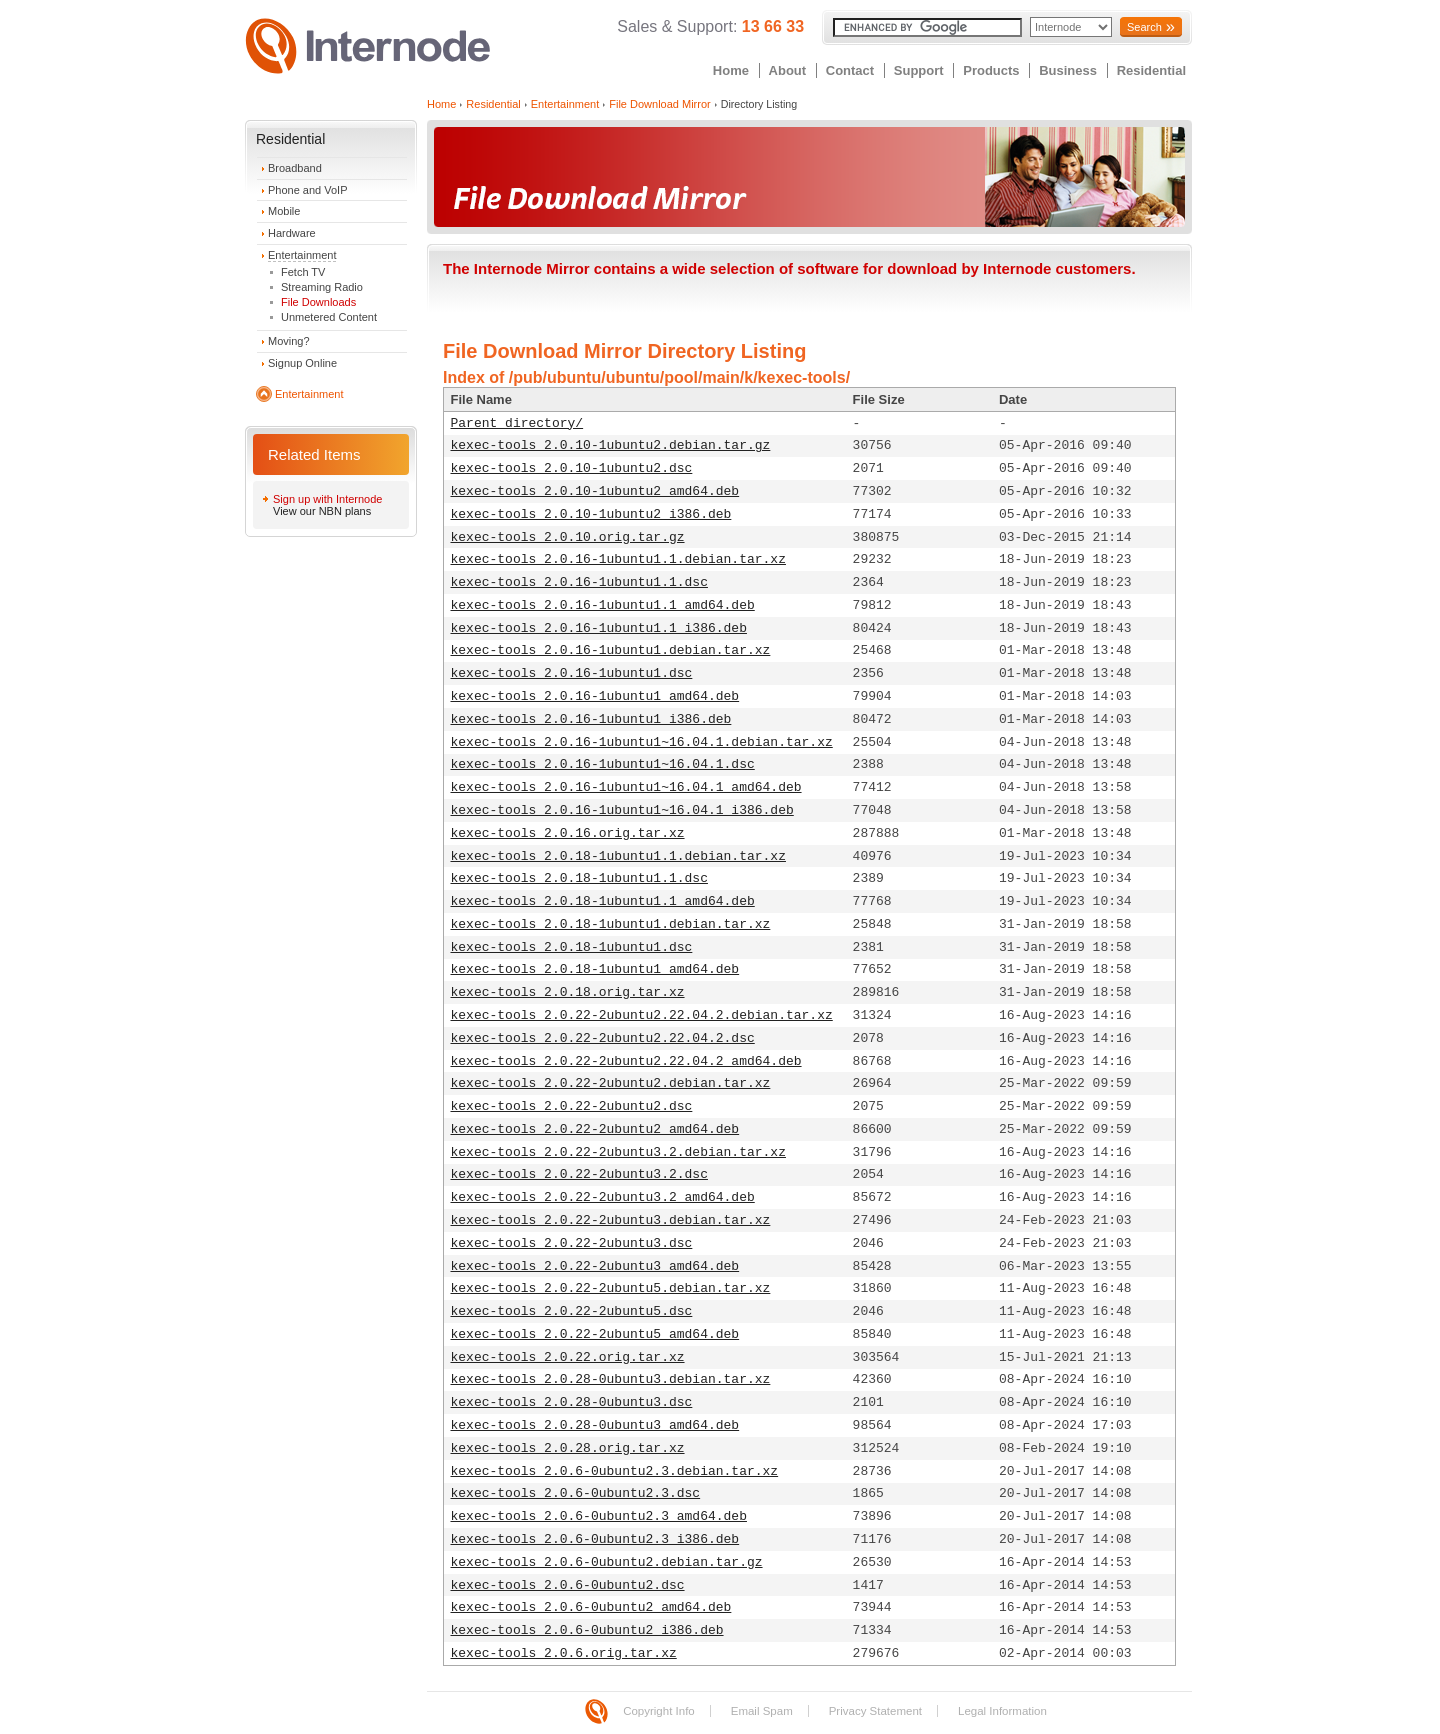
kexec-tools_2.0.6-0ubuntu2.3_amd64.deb (599, 1516)
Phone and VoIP (308, 190)
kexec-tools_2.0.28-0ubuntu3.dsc (572, 1402)
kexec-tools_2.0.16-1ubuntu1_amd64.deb (595, 696)
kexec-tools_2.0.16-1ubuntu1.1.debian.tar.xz (618, 559)
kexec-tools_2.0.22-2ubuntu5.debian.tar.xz (611, 1288)
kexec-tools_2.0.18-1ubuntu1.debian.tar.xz (611, 924)
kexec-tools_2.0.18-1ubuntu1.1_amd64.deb (603, 901)
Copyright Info (659, 1711)
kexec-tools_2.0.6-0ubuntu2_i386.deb (587, 1630)
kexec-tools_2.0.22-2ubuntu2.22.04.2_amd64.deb (626, 1061)
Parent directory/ (517, 423)
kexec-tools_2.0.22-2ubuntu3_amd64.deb (595, 1266)
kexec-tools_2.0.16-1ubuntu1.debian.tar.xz (611, 650)
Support (919, 70)
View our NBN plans (322, 511)
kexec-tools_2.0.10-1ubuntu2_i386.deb (591, 514)
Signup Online (302, 363)
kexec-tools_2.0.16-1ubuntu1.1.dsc (579, 582)
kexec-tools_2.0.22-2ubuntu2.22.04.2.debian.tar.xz (642, 1015)
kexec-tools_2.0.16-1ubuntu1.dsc (572, 673)
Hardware (292, 233)
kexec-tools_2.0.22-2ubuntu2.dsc (572, 1106)
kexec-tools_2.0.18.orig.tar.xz (568, 992)
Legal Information (1002, 1711)
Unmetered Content (329, 317)
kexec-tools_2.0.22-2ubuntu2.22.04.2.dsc (603, 1038)
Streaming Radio (322, 287)
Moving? (289, 341)
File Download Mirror (659, 104)
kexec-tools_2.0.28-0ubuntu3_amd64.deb (595, 1425)
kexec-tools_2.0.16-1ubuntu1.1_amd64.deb (603, 605)
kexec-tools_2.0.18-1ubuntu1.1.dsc (579, 878)
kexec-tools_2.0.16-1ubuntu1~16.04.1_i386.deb (622, 810)
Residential (1151, 70)
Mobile (284, 211)
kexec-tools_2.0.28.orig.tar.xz (568, 1448)
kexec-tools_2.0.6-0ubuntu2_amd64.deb (591, 1607)
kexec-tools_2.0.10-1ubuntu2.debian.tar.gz (611, 445)
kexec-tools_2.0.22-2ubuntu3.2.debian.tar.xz (618, 1152)
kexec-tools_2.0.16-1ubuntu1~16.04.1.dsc (603, 764)
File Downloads (318, 302)
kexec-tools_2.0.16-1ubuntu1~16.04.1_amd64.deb (626, 787)
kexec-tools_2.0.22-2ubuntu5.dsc (572, 1311)
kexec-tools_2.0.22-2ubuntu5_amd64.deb (595, 1334)
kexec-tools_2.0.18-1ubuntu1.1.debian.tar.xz (618, 856)
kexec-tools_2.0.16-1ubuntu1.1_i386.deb (599, 628)
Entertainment (302, 255)
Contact (850, 70)
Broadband (295, 168)
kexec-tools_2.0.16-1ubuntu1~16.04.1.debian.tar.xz (642, 742)
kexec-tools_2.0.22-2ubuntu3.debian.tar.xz (611, 1220)
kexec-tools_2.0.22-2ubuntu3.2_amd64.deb (603, 1197)
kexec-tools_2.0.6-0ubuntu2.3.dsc (576, 1493)
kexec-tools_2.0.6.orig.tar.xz (564, 1653)
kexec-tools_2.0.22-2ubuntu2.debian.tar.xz (611, 1083)
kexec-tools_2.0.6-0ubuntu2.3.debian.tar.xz (615, 1471)
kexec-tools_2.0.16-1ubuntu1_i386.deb (591, 719)
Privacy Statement (875, 1711)
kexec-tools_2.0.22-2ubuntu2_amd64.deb (595, 1129)
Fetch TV (303, 272)
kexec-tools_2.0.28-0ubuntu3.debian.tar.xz (611, 1379)
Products (991, 70)
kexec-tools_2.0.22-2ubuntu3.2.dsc (579, 1174)
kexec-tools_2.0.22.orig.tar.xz (568, 1357)
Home (731, 70)
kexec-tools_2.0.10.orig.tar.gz (568, 537)
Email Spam (762, 1711)
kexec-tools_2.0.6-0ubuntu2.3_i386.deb (595, 1539)
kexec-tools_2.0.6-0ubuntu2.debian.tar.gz (607, 1562)
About (788, 70)
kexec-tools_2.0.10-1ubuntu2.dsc (572, 468)
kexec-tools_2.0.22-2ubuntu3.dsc (572, 1243)
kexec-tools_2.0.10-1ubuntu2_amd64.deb (595, 491)
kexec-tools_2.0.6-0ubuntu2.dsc (568, 1585)
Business (1068, 70)
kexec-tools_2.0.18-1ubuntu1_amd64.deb (595, 969)
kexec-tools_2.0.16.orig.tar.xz (568, 833)
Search (1144, 27)
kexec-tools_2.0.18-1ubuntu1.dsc (572, 947)
